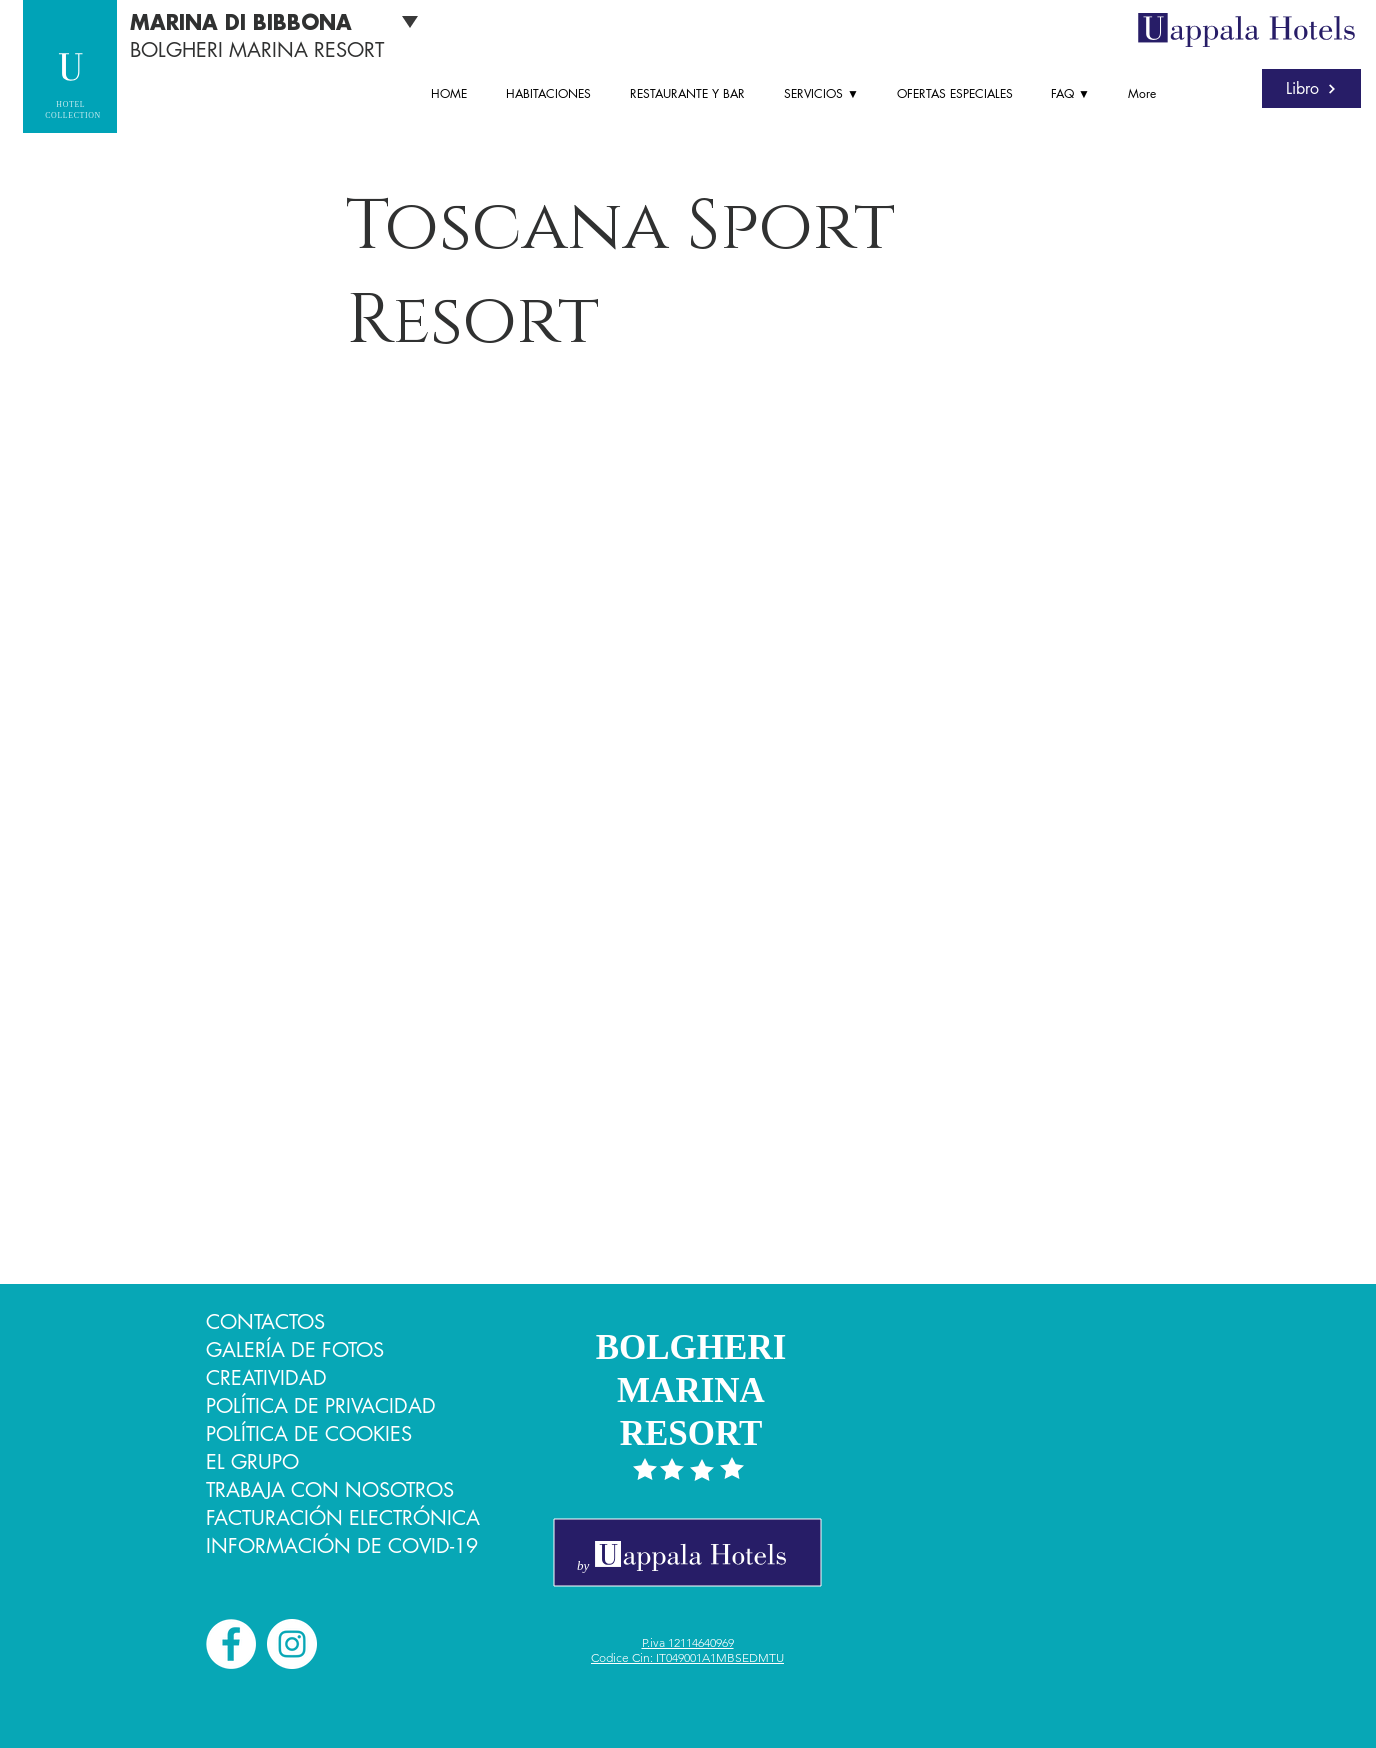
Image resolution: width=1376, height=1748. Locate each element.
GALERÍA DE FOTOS (295, 1350)
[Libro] (1311, 88)
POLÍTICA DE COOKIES (309, 1434)
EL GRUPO (252, 1462)
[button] (825, 94)
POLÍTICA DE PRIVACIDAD (321, 1406)
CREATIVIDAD (266, 1378)
